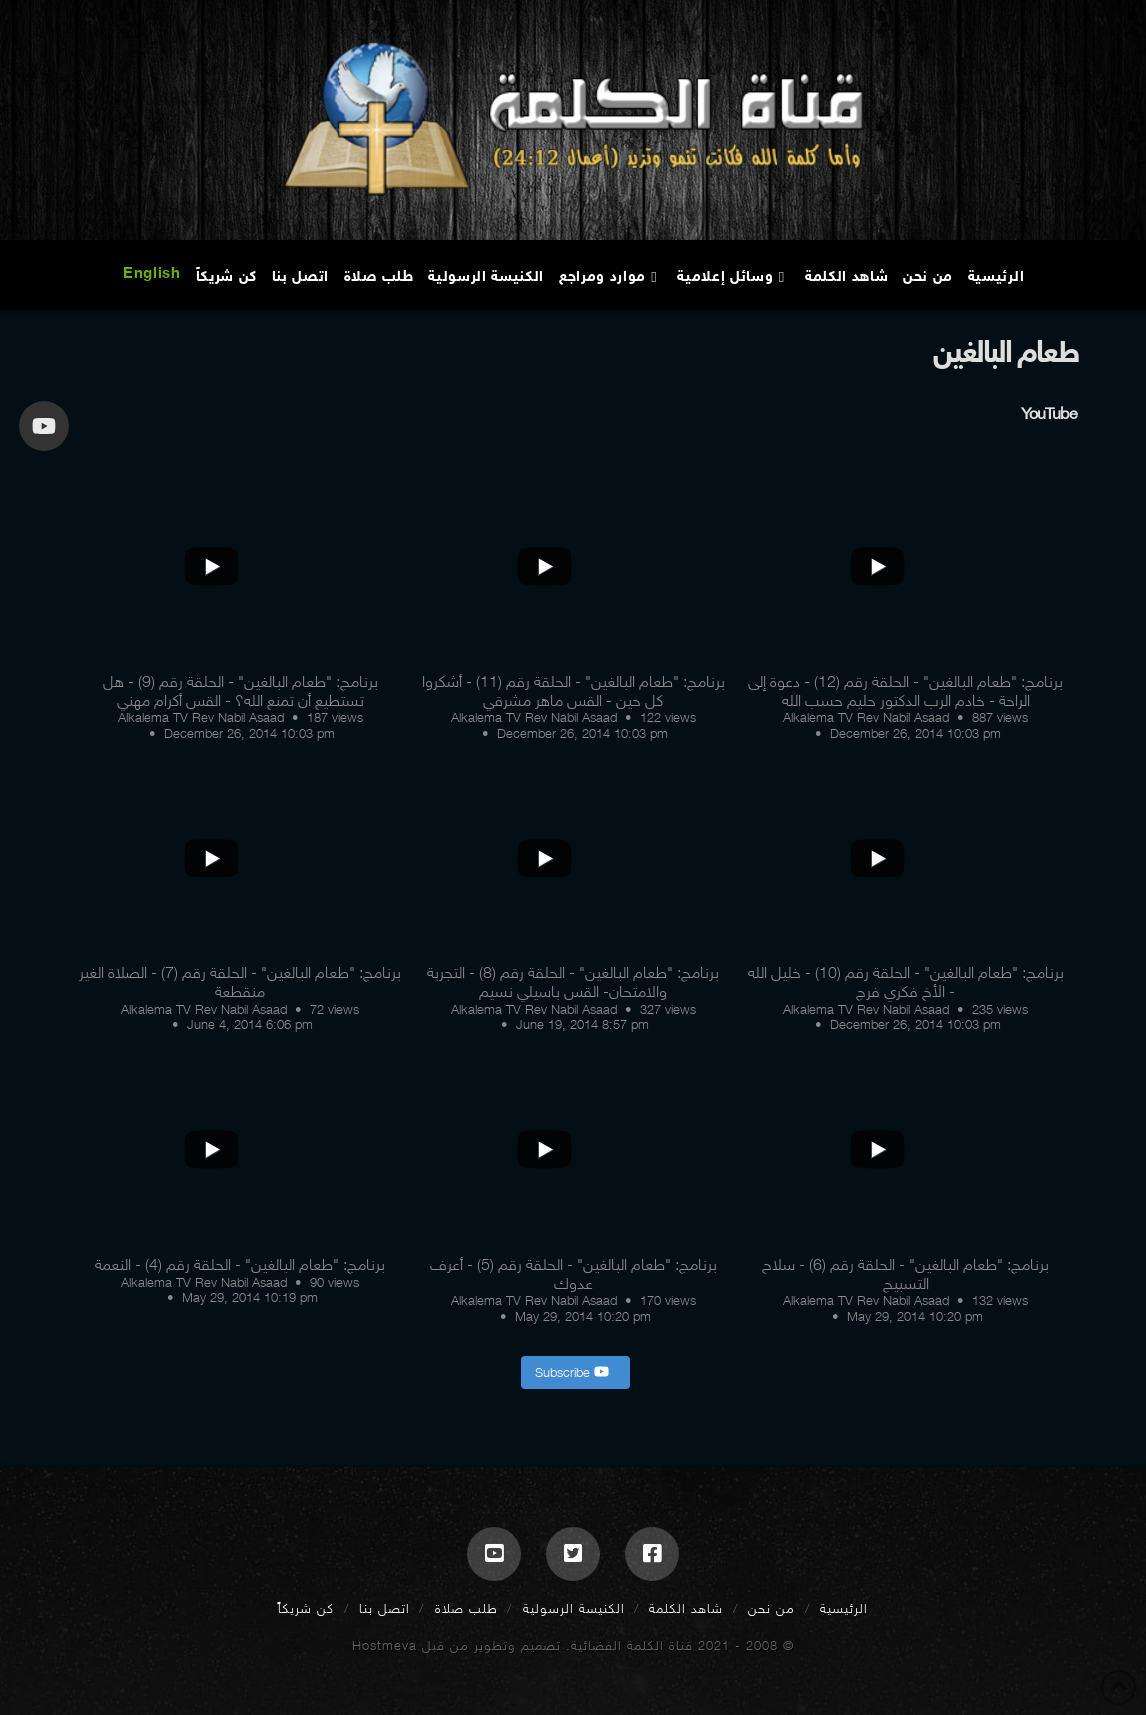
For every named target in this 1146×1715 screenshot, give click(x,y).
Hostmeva (384, 1645)
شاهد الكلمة (686, 1608)
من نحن (771, 1608)
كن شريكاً (306, 1608)
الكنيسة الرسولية (574, 1608)
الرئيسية (844, 1608)
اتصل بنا (384, 1608)
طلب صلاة (466, 1608)
